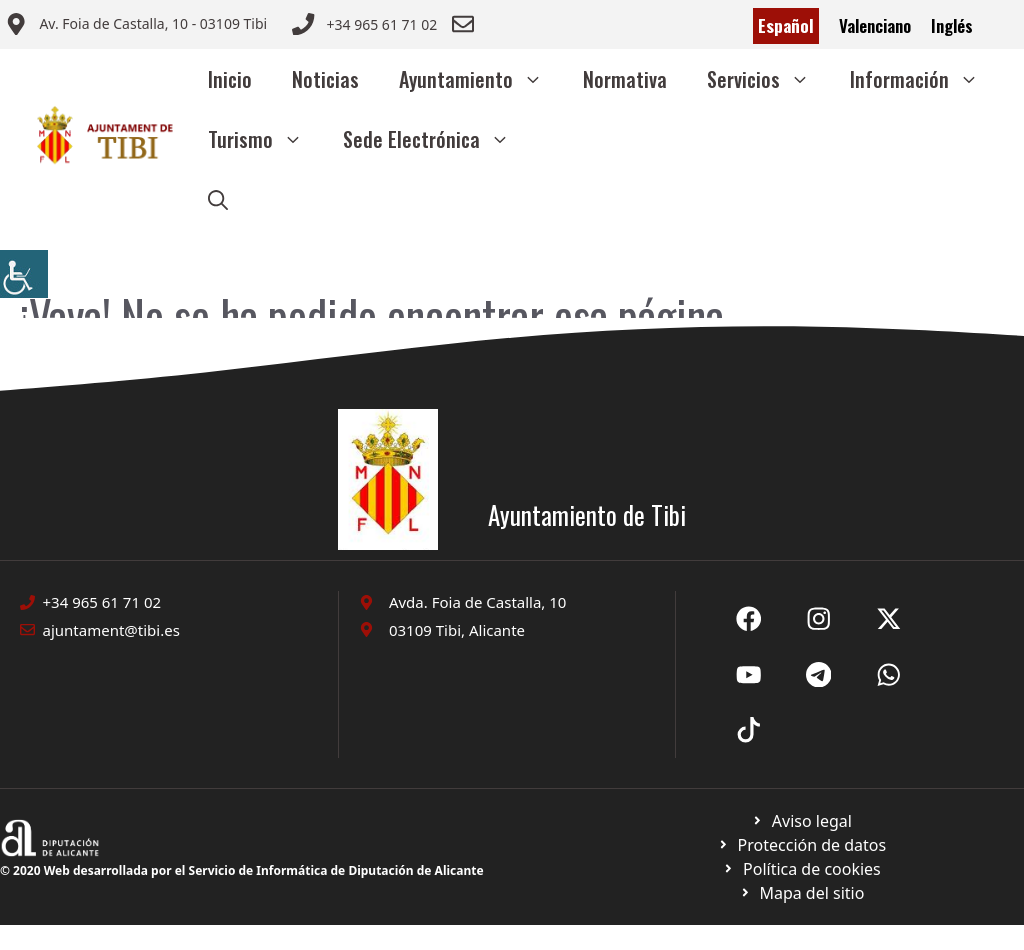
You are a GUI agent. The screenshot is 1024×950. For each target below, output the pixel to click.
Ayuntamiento (481, 79)
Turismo (265, 139)
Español (786, 25)
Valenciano (875, 25)
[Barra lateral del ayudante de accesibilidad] (24, 274)
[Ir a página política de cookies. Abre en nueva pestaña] (801, 845)
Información (924, 79)
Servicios (768, 79)
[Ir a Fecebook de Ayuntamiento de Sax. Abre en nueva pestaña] (749, 619)
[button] (218, 199)
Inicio (230, 79)
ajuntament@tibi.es (111, 630)
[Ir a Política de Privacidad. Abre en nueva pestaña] (801, 821)
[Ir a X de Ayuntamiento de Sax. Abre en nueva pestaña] (819, 619)
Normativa (625, 79)
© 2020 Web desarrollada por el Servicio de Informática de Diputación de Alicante (242, 870)
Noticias (325, 79)
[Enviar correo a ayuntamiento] (136, 26)
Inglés (952, 25)
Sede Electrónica (436, 139)
